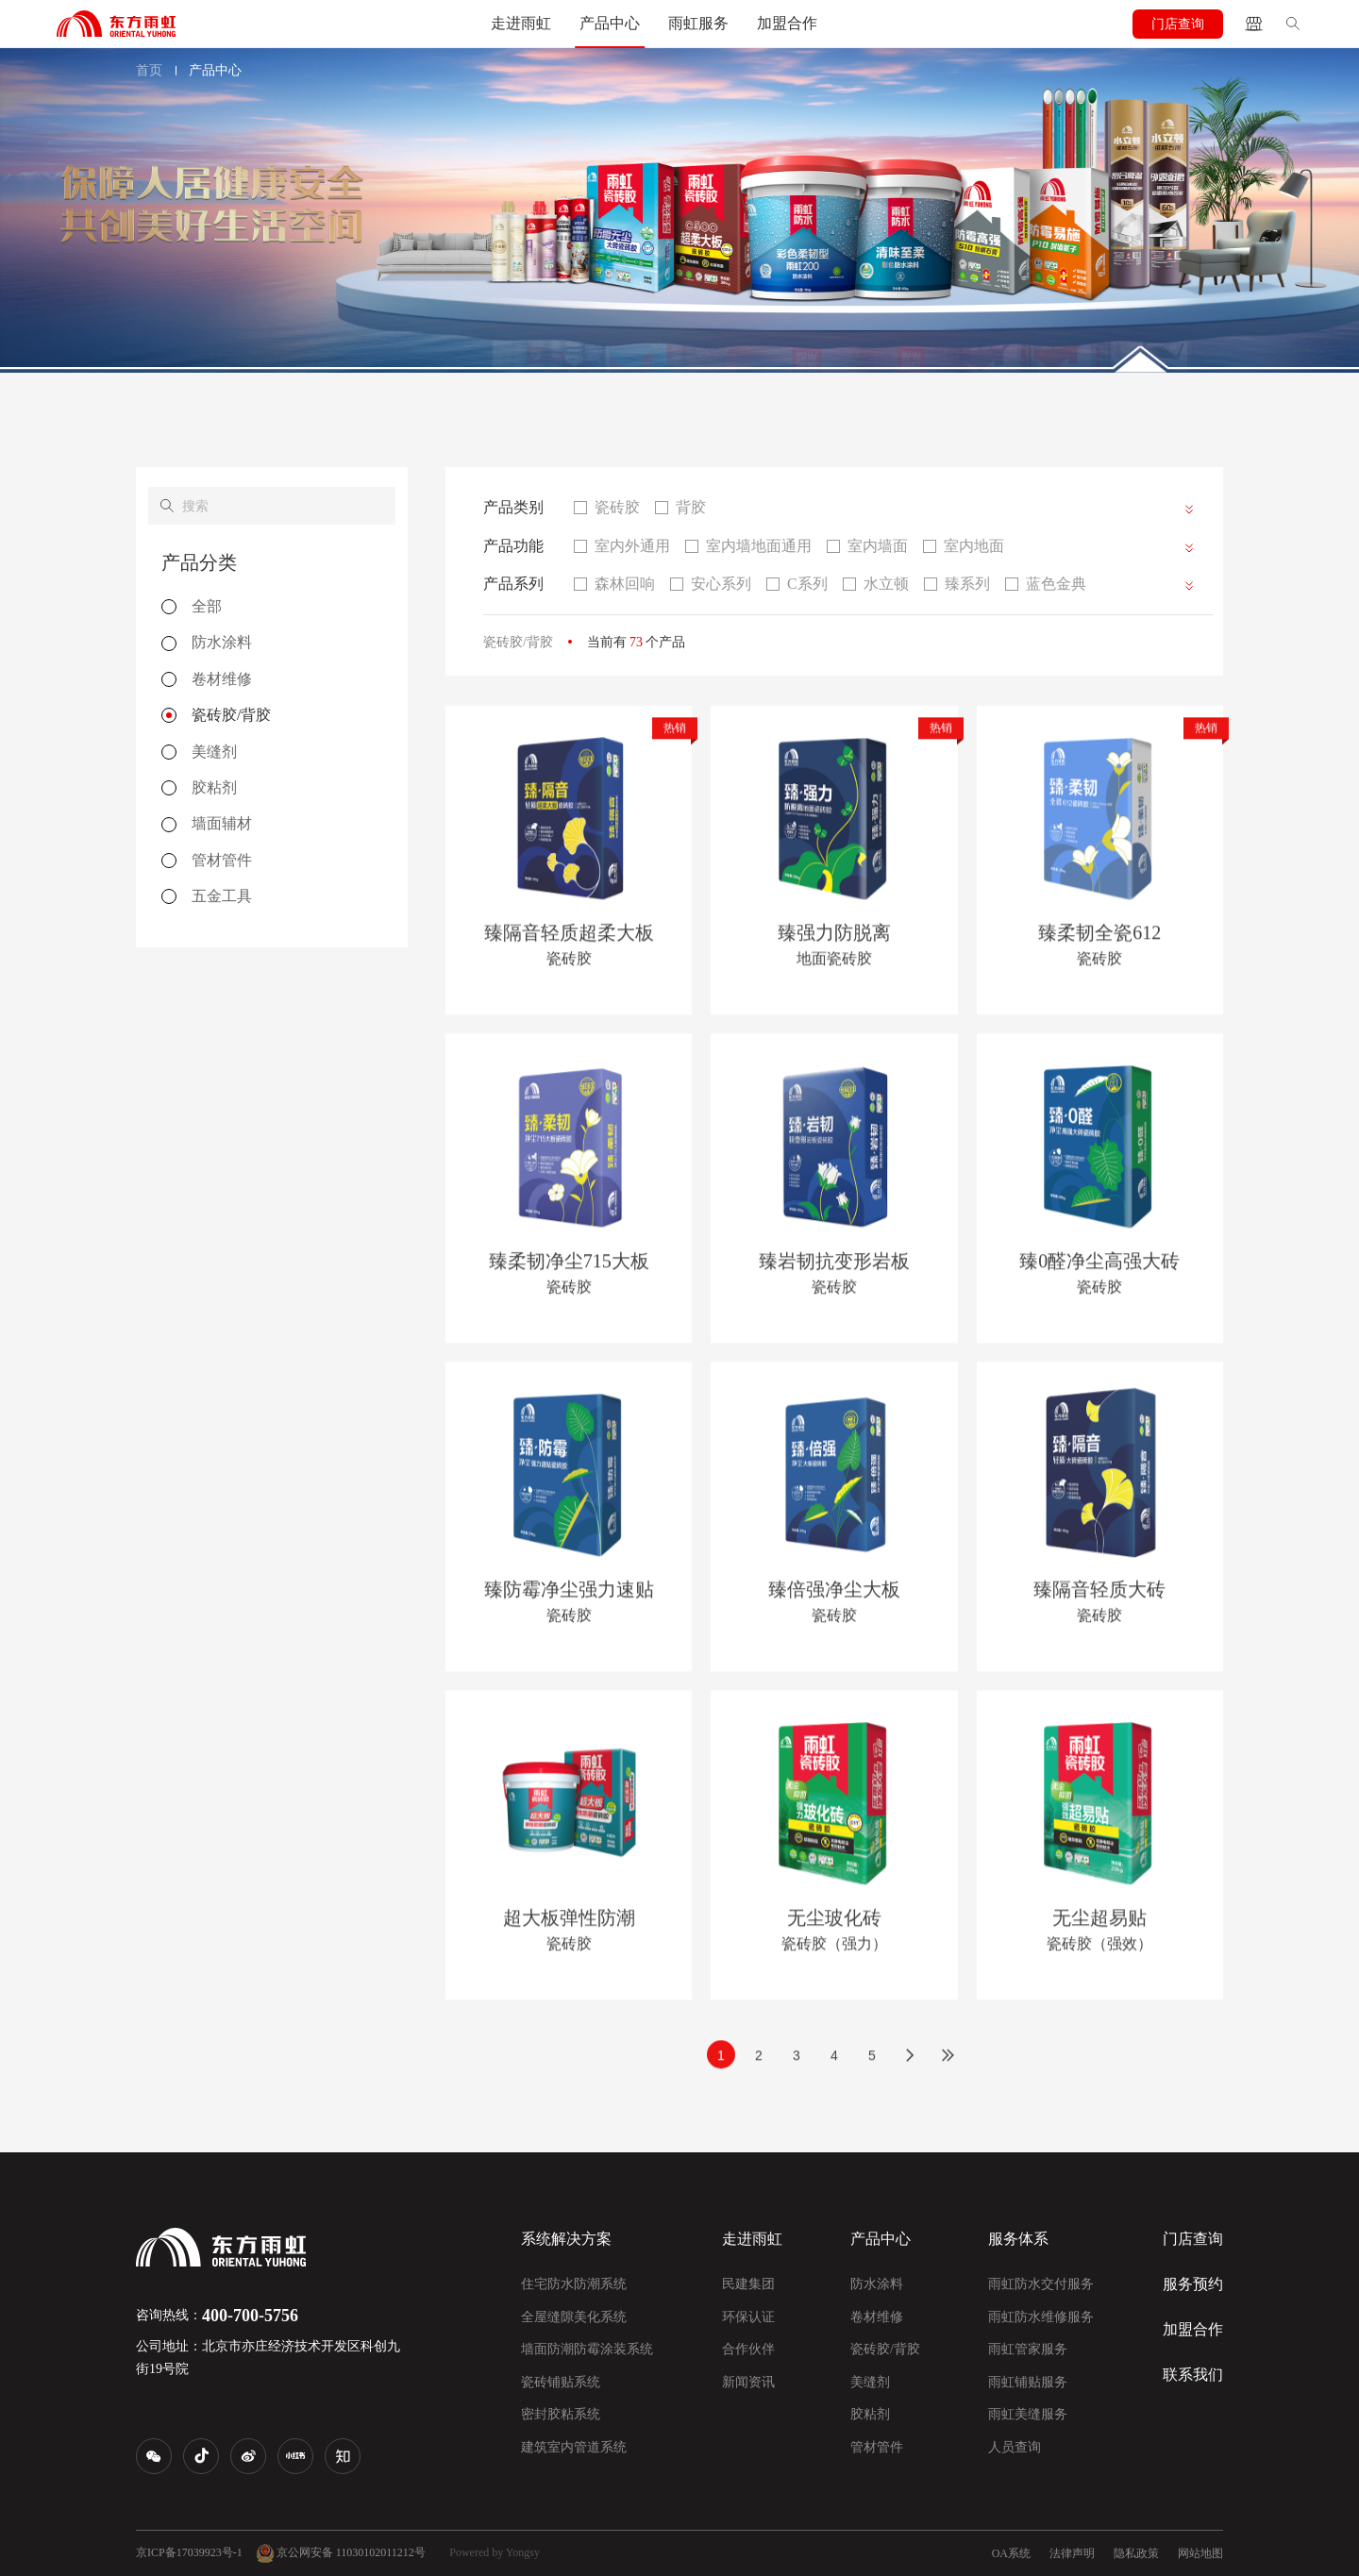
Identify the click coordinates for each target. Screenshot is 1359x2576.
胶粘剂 (870, 2414)
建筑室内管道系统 (574, 2447)
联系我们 (1193, 2375)
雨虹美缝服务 (1027, 2414)
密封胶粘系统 (560, 2414)
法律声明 (1072, 2553)
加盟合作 (787, 23)
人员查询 (1014, 2447)
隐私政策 (1136, 2553)
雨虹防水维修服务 (1041, 2317)
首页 (149, 70)
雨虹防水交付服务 (1041, 2284)
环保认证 (748, 2317)
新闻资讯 (748, 2382)
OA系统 (1011, 2553)
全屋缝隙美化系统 (574, 2317)
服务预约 (1193, 2284)
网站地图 (1200, 2553)
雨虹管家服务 (1027, 2349)
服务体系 (1018, 2239)
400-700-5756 (250, 2315)
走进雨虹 (521, 23)
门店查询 (1177, 24)
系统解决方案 (566, 2239)
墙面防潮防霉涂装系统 (587, 2349)
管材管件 (876, 2447)
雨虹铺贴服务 (1027, 2382)
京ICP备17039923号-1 (189, 2552)
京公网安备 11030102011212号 (341, 2553)
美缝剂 (870, 2382)
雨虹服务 (698, 23)
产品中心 (609, 23)
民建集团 (748, 2284)
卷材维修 (876, 2317)
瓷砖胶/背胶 (885, 2349)
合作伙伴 (748, 2349)
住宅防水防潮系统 (574, 2284)
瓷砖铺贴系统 (560, 2382)
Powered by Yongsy (494, 2552)
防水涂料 (876, 2284)
